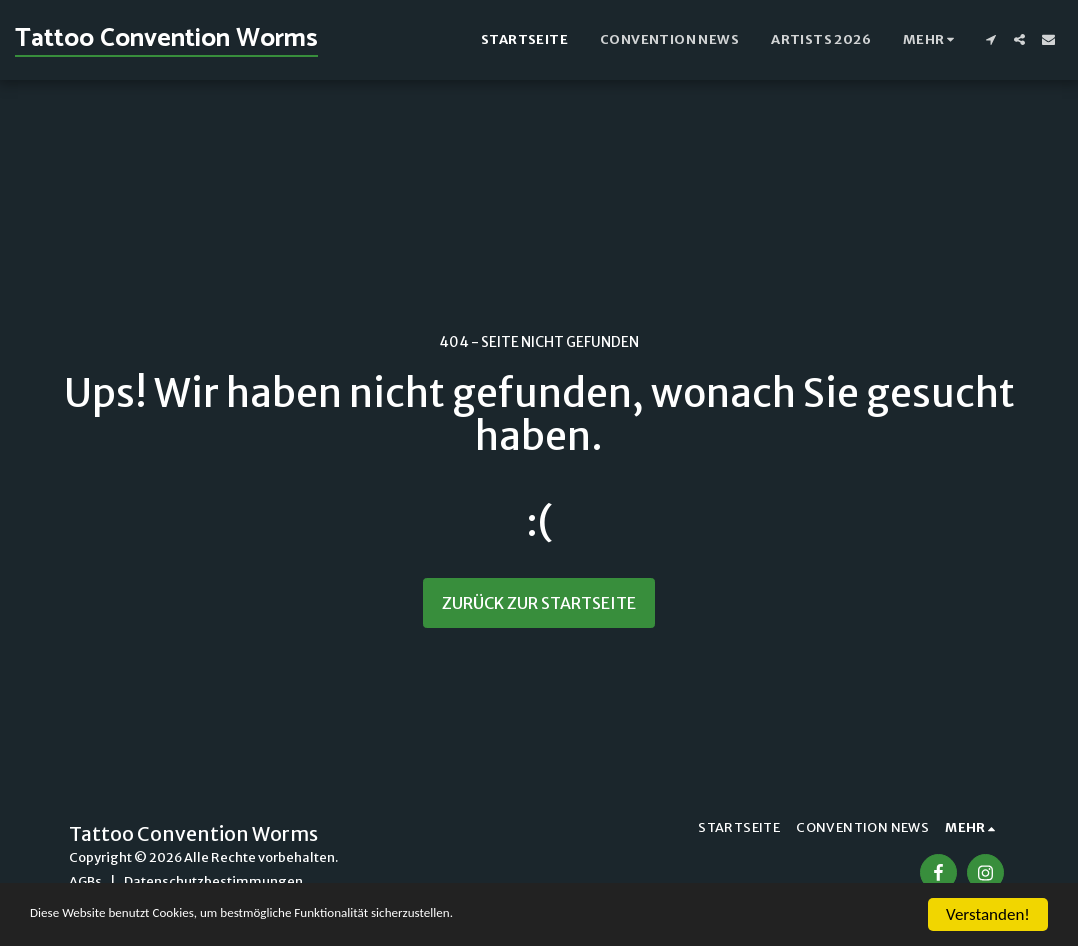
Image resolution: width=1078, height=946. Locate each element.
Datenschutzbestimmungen (213, 881)
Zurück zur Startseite (539, 603)
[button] (990, 39)
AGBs (85, 881)
